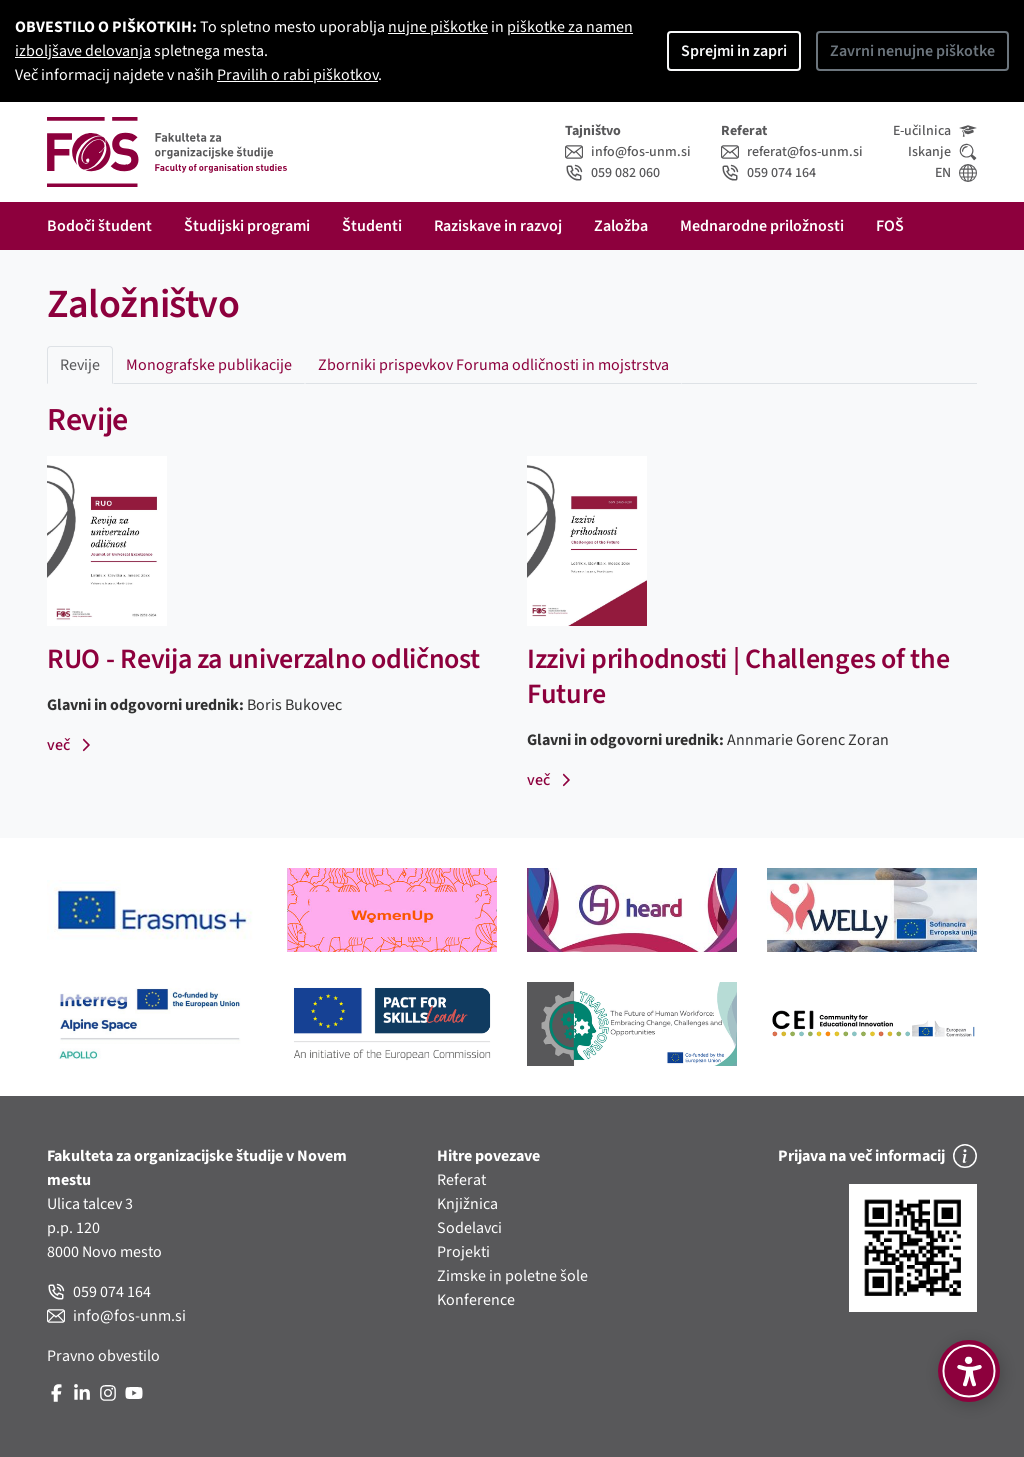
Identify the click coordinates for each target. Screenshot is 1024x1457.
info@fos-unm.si (628, 152)
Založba (621, 226)
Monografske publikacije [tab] (209, 365)
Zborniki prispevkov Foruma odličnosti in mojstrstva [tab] (493, 365)
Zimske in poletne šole (512, 1276)
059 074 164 (768, 173)
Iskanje (942, 152)
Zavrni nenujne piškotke (912, 51)
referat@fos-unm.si (792, 152)
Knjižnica (467, 1204)
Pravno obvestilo (103, 1356)
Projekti (463, 1252)
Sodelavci (469, 1228)
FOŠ (890, 226)
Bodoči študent (99, 226)
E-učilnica (935, 131)
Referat (461, 1180)
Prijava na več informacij (877, 1156)
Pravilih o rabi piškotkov (297, 75)
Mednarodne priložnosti (762, 226)
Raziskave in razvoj (498, 226)
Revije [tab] (80, 365)
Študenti (372, 226)
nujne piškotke (438, 27)
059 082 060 (612, 173)
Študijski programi (247, 226)
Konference (476, 1300)
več (69, 744)
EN (956, 173)
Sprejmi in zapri (734, 51)
